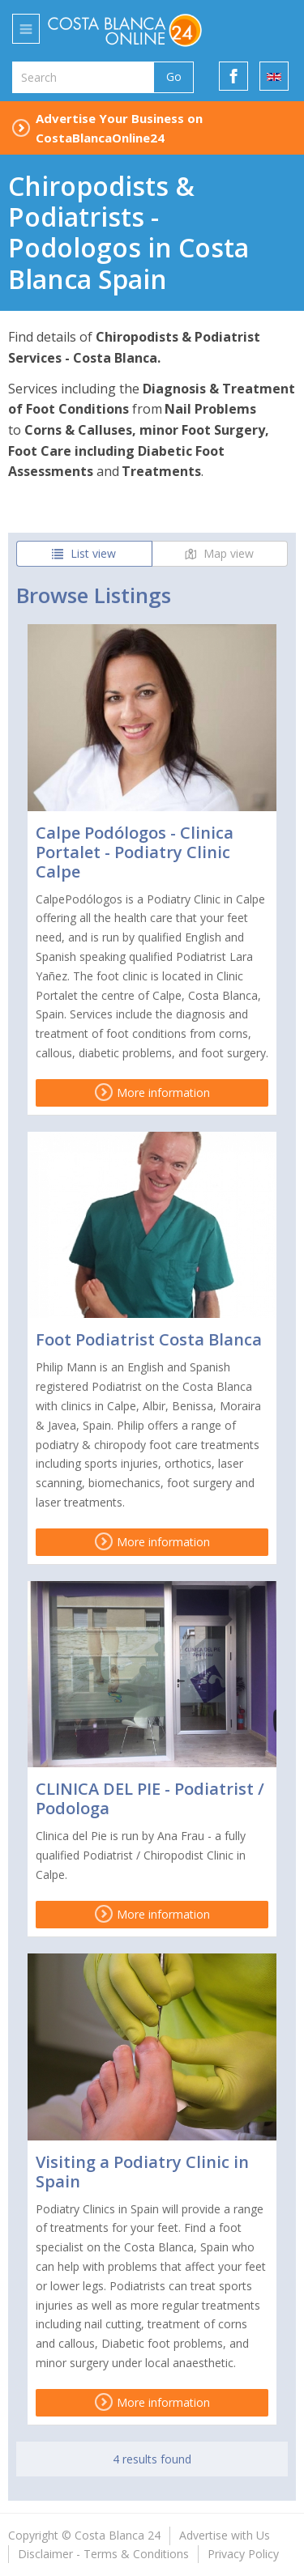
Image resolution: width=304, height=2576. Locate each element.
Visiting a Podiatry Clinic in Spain (142, 2171)
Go (174, 76)
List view (84, 553)
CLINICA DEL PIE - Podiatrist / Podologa (150, 1798)
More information (152, 1092)
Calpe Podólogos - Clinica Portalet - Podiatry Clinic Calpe (134, 852)
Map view (219, 553)
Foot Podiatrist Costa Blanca (149, 1339)
